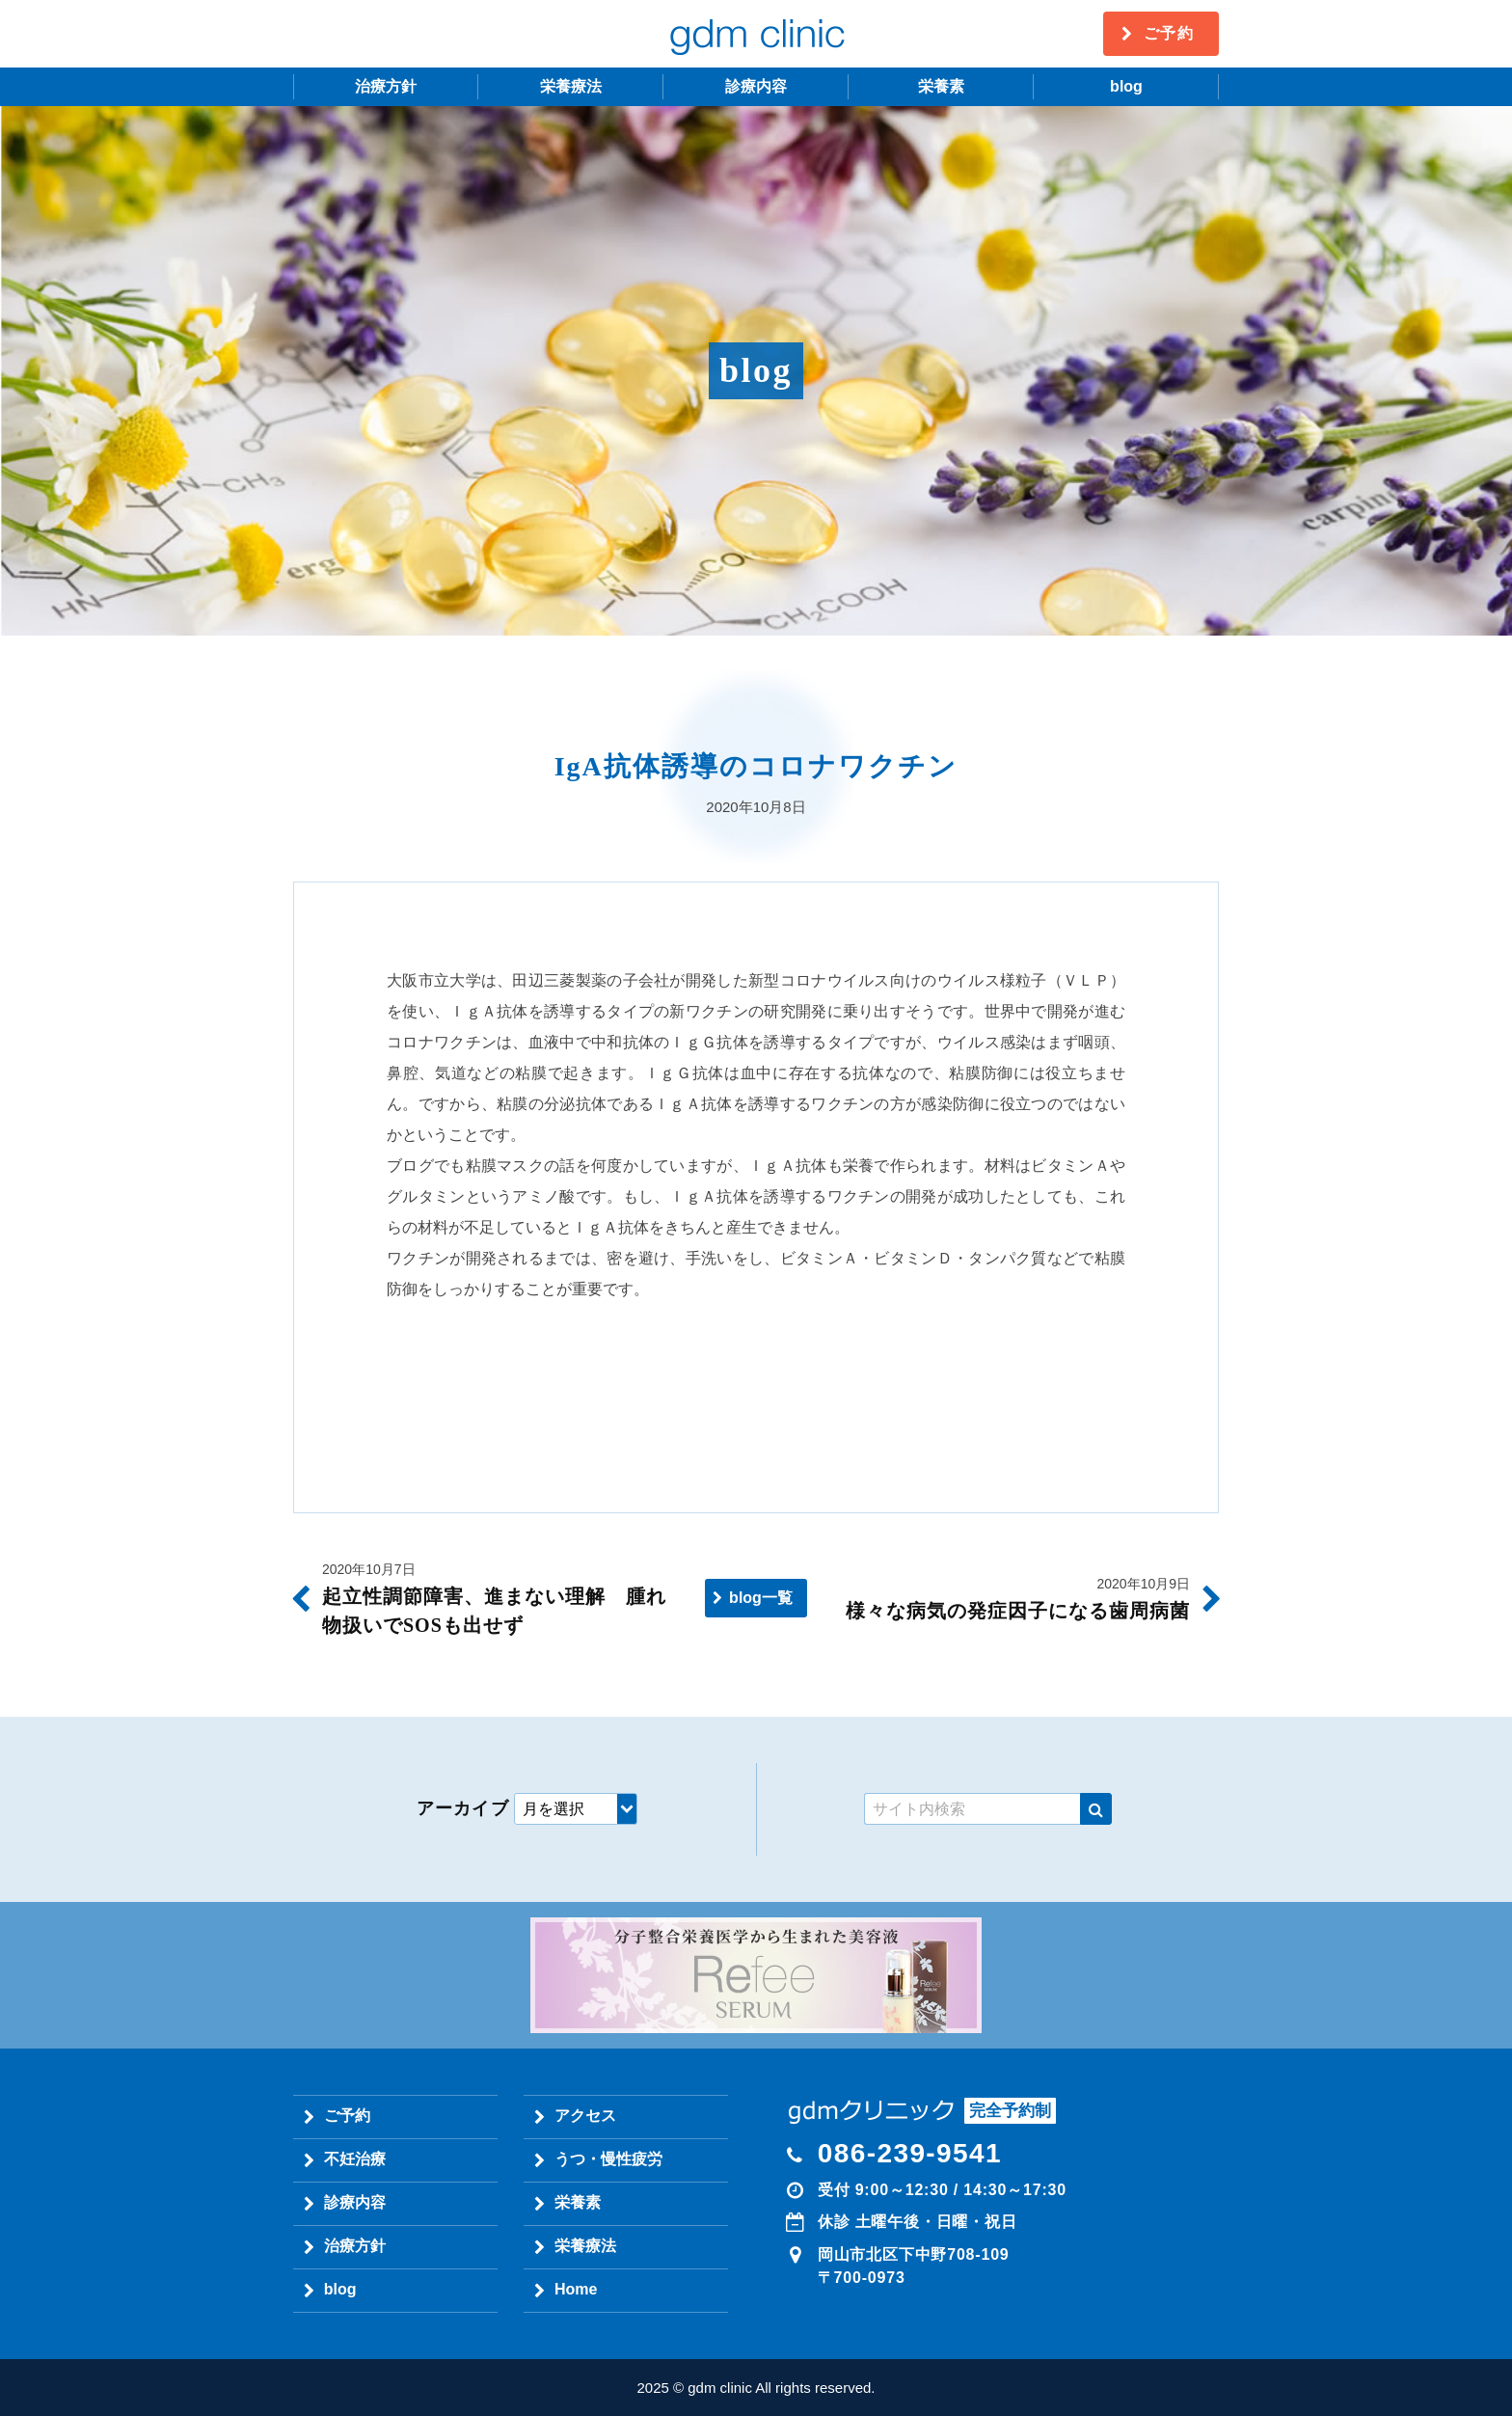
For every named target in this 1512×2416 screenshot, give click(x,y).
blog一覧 (761, 1597)
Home (575, 2289)
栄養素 (941, 86)
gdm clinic (756, 34)
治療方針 (386, 86)
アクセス (585, 2115)
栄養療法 (571, 86)
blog (1126, 86)
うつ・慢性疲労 (608, 2159)
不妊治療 (355, 2159)
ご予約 (1169, 33)
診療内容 (756, 86)
